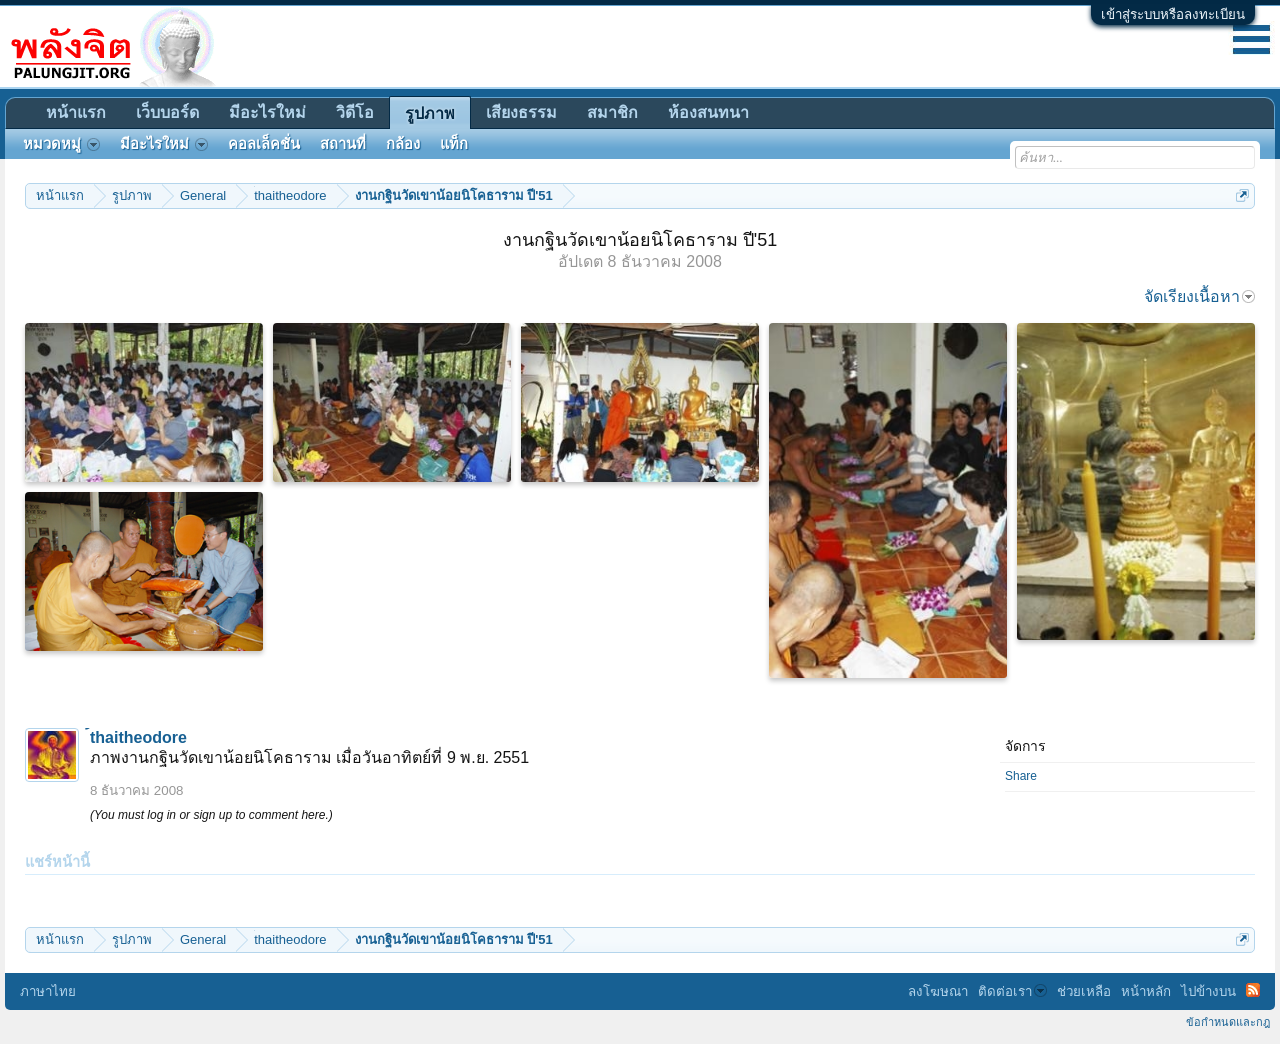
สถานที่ (343, 144)
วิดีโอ (355, 112)
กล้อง (403, 144)
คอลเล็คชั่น (264, 144)
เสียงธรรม (521, 112)
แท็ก (454, 144)
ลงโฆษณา (938, 991)
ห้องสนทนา (708, 112)
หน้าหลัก (1146, 991)
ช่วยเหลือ (1084, 991)
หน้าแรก (76, 112)
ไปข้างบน (1208, 991)
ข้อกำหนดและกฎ (1228, 1022)
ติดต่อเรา (1012, 991)
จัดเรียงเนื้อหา (1199, 296)
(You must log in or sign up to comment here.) (211, 815)
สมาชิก (612, 112)
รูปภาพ (430, 113)
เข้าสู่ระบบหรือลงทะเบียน (1173, 14)
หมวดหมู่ (61, 144)
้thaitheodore (138, 737)
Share (1021, 776)
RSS (1253, 990)
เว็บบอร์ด (167, 112)
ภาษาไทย (48, 991)
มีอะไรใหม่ (267, 112)
